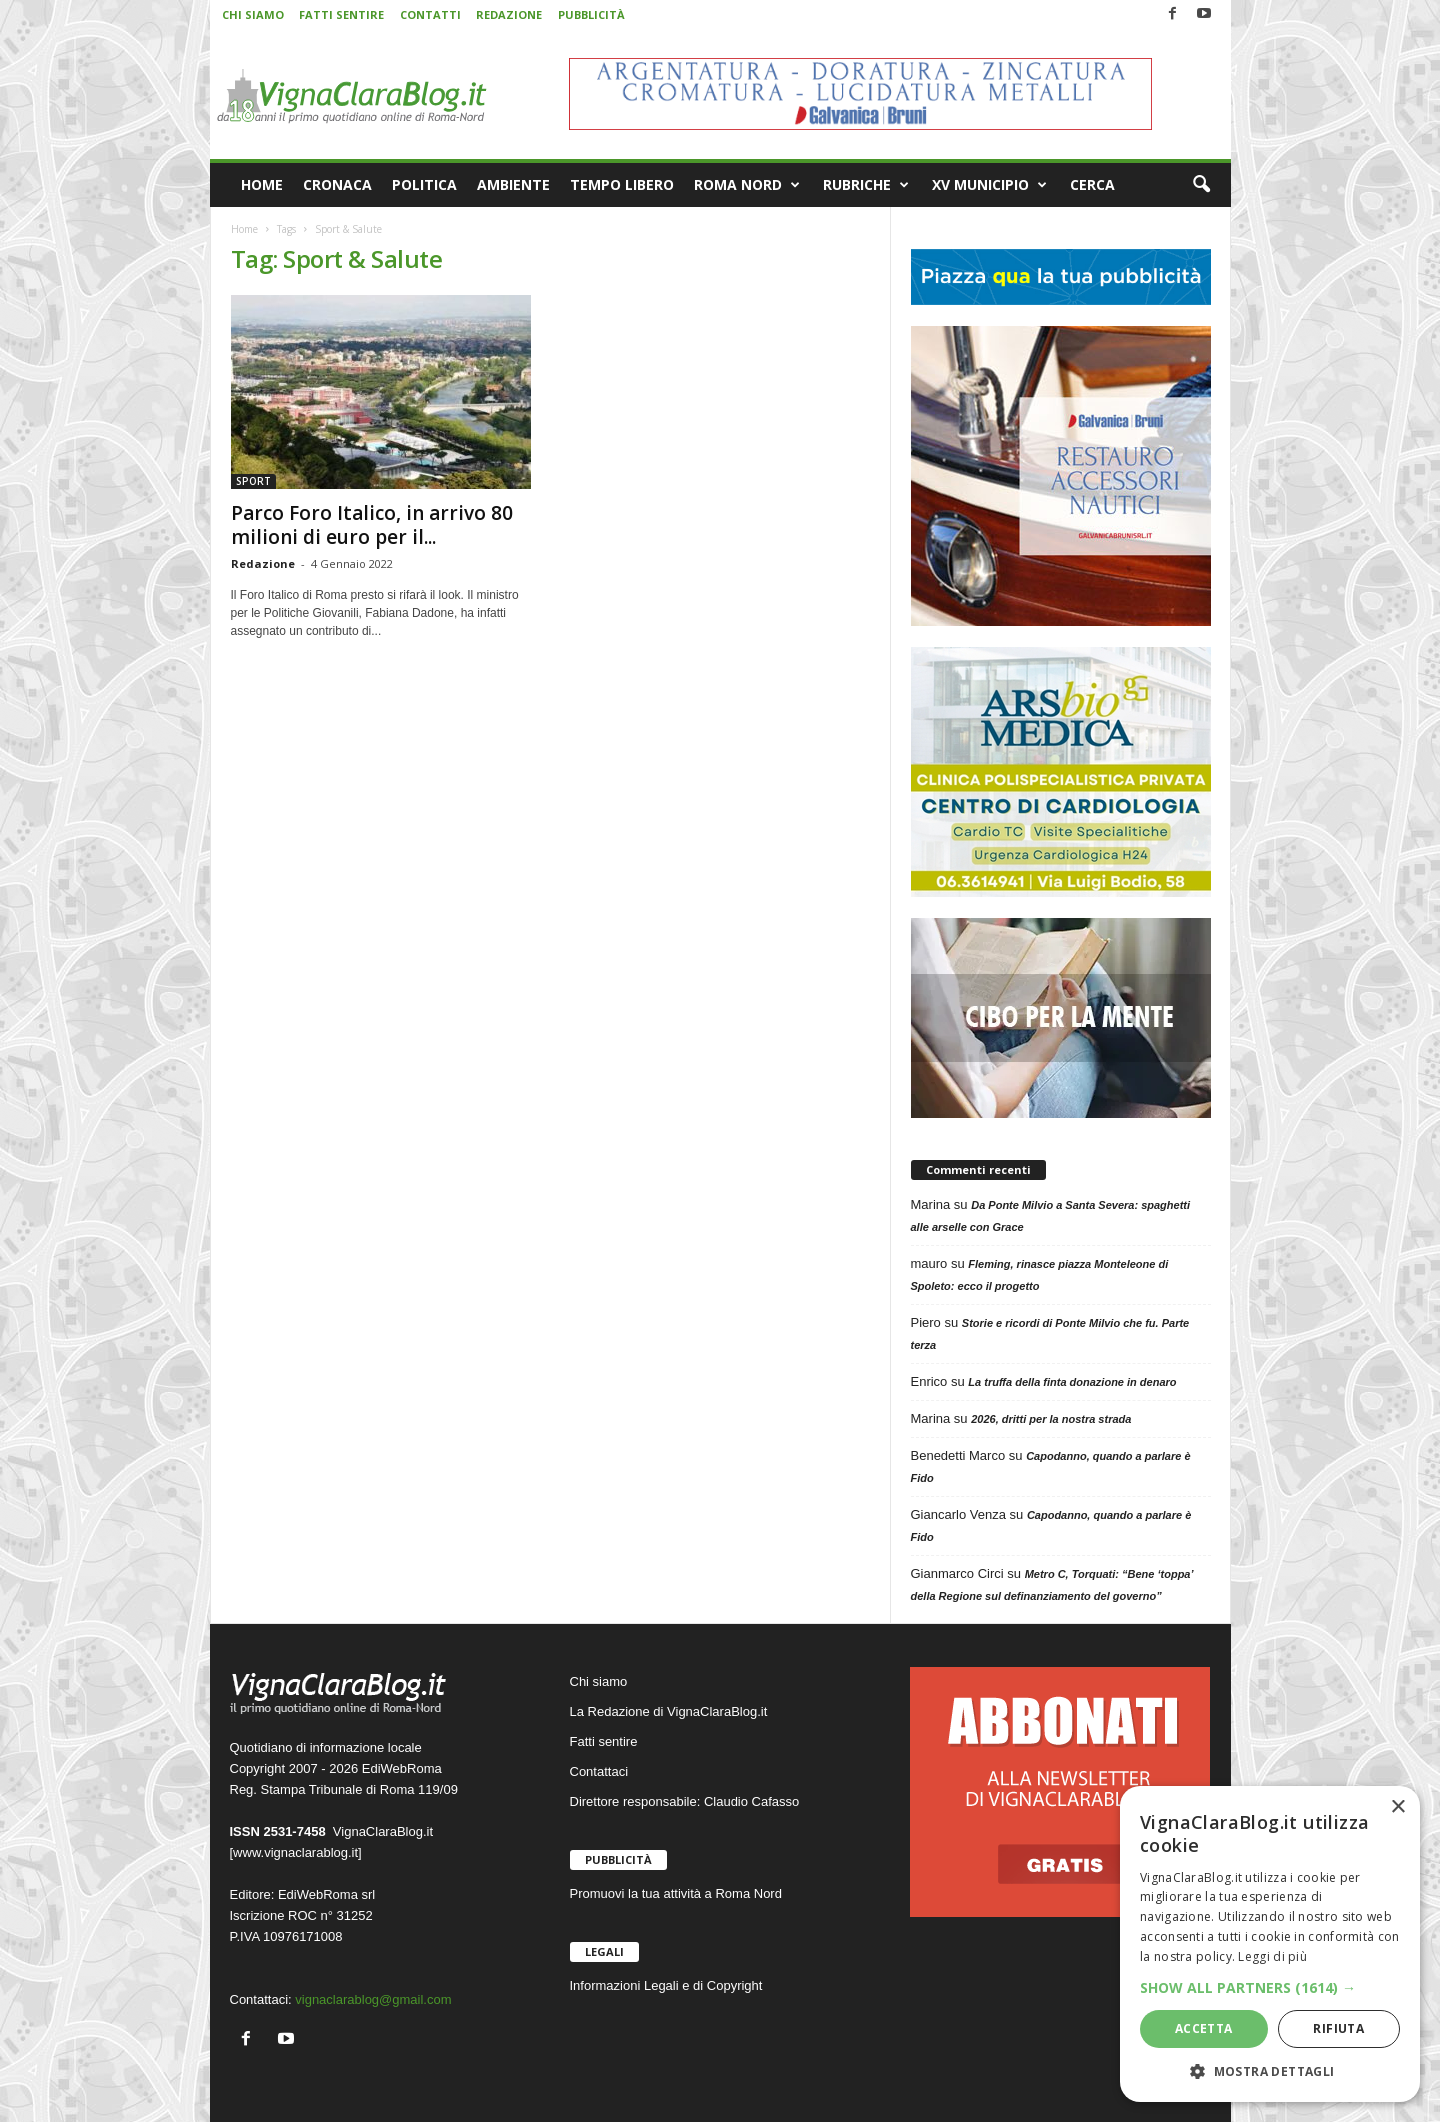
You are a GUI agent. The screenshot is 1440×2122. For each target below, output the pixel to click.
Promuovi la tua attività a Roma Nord (676, 1893)
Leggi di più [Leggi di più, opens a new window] (1272, 1956)
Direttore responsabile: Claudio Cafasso (685, 1801)
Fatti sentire (604, 1741)
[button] (1201, 185)
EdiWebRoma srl (326, 1894)
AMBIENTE (513, 184)
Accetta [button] (1204, 2028)
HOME (262, 184)
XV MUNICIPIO (989, 185)
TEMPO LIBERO (622, 184)
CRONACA (337, 184)
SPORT (253, 481)
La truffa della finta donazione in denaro (1072, 1382)
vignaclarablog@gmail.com (373, 1999)
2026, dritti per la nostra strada (1051, 1419)
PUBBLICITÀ (591, 14)
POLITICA (424, 184)
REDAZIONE (509, 14)
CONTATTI (430, 14)
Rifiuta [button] (1338, 2028)
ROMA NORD (747, 185)
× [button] (1397, 1807)
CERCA (1092, 184)
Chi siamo (599, 1681)
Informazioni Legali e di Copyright (666, 1985)
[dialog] (1270, 1944)
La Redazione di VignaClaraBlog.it (669, 1711)
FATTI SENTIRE (341, 14)
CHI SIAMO (253, 14)
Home (244, 229)
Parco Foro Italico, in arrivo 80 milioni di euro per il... (372, 525)
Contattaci (599, 1771)
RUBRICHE (866, 185)
